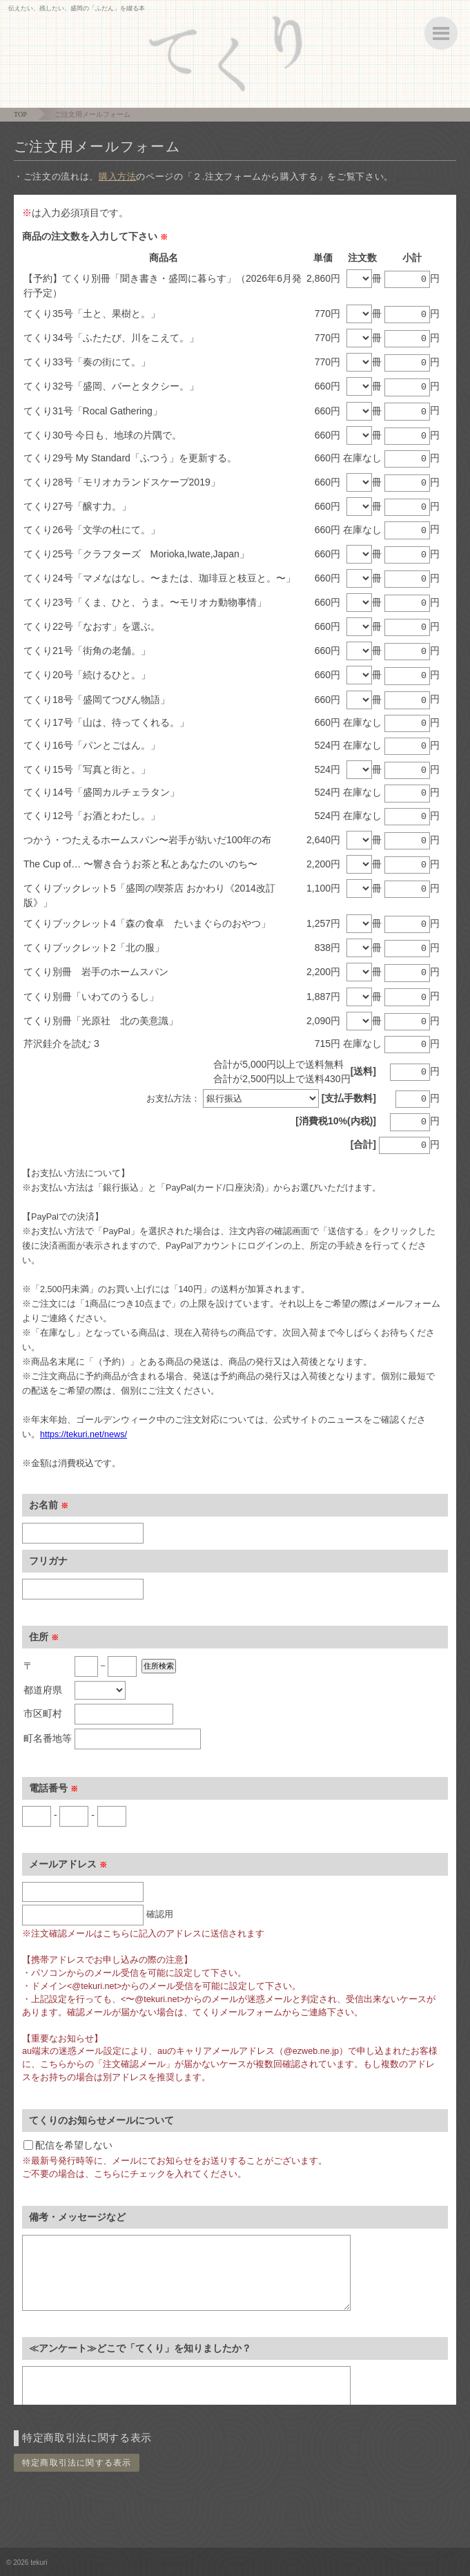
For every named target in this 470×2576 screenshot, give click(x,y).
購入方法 (118, 176)
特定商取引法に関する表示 (76, 2463)
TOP (20, 114)
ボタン (441, 33)
